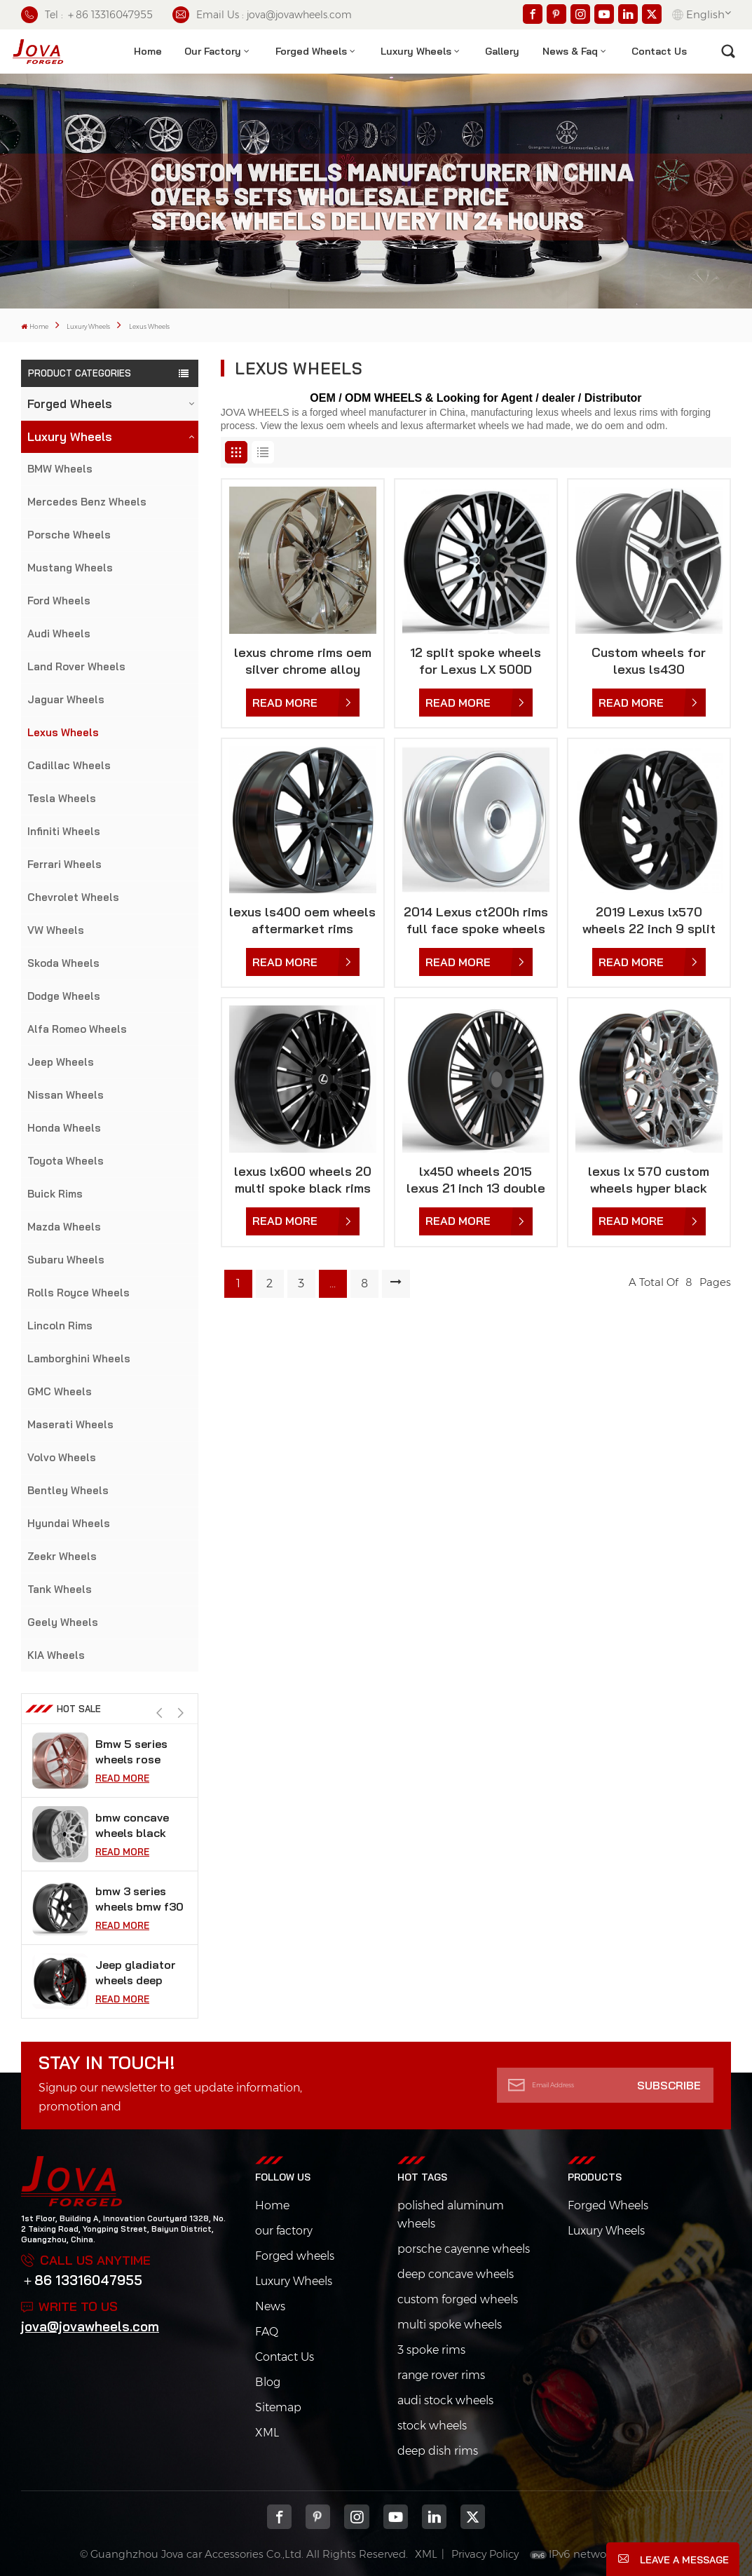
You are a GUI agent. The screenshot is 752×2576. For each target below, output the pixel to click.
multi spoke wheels (449, 2324)
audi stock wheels (445, 2400)
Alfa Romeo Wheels (77, 1029)
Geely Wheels (62, 1622)
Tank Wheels (59, 1589)
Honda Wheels (64, 1127)
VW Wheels (55, 930)
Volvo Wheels (61, 1457)
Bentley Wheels (68, 1490)
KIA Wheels (56, 1655)
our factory (284, 2230)
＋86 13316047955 (81, 2280)
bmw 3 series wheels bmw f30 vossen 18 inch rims (139, 1970)
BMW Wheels (60, 468)
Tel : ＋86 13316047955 (87, 14)
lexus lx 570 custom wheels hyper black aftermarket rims (648, 1180)
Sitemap (278, 2407)
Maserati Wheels (70, 1424)
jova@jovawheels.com (90, 2326)
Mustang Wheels (70, 567)
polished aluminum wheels (450, 2214)
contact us (659, 51)
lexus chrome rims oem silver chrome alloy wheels (302, 661)
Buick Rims (55, 1193)
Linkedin (434, 2516)
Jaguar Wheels (65, 699)
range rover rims (441, 2375)
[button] (180, 1713)
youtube (395, 2516)
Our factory (212, 51)
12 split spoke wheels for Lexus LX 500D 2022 (475, 661)
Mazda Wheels (64, 1226)
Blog (267, 2382)
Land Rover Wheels (76, 666)
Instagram (356, 2516)
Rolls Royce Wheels (78, 1292)
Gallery (502, 51)
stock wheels (432, 2425)
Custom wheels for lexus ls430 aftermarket (649, 661)
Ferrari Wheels (64, 864)
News (270, 2306)
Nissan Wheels (65, 1094)
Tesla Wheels (61, 798)
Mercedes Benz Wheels (86, 501)
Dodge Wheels (63, 996)
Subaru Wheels (65, 1259)
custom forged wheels (457, 2299)
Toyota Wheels (65, 1160)
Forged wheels (294, 2256)
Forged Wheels (311, 51)
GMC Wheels (59, 1391)
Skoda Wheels (63, 963)
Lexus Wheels (63, 732)
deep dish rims (437, 2451)
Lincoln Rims (60, 1325)
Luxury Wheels (416, 51)
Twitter (472, 2516)
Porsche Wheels (69, 534)
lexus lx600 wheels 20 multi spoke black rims (302, 1179)
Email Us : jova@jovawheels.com (262, 14)
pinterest (318, 2516)
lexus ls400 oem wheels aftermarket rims (302, 920)
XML (267, 2432)
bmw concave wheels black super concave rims (135, 1896)
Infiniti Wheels (63, 831)
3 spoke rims (431, 2350)
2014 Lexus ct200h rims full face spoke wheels (476, 920)
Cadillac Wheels (69, 765)
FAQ (266, 2331)
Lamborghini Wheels (78, 1358)
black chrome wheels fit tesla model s (137, 1749)
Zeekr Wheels (62, 1556)
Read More (122, 1775)
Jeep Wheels (60, 1062)
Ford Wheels (58, 600)
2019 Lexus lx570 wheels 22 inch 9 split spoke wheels (649, 920)
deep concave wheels (455, 2274)
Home (148, 51)
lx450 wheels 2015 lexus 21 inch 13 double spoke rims (475, 1180)
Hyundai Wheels (68, 1523)
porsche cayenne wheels (463, 2249)
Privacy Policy (485, 2554)
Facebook (279, 2516)
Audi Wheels (58, 633)
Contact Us (284, 2357)
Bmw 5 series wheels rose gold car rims (131, 1823)
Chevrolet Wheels (73, 897)
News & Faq (570, 51)
